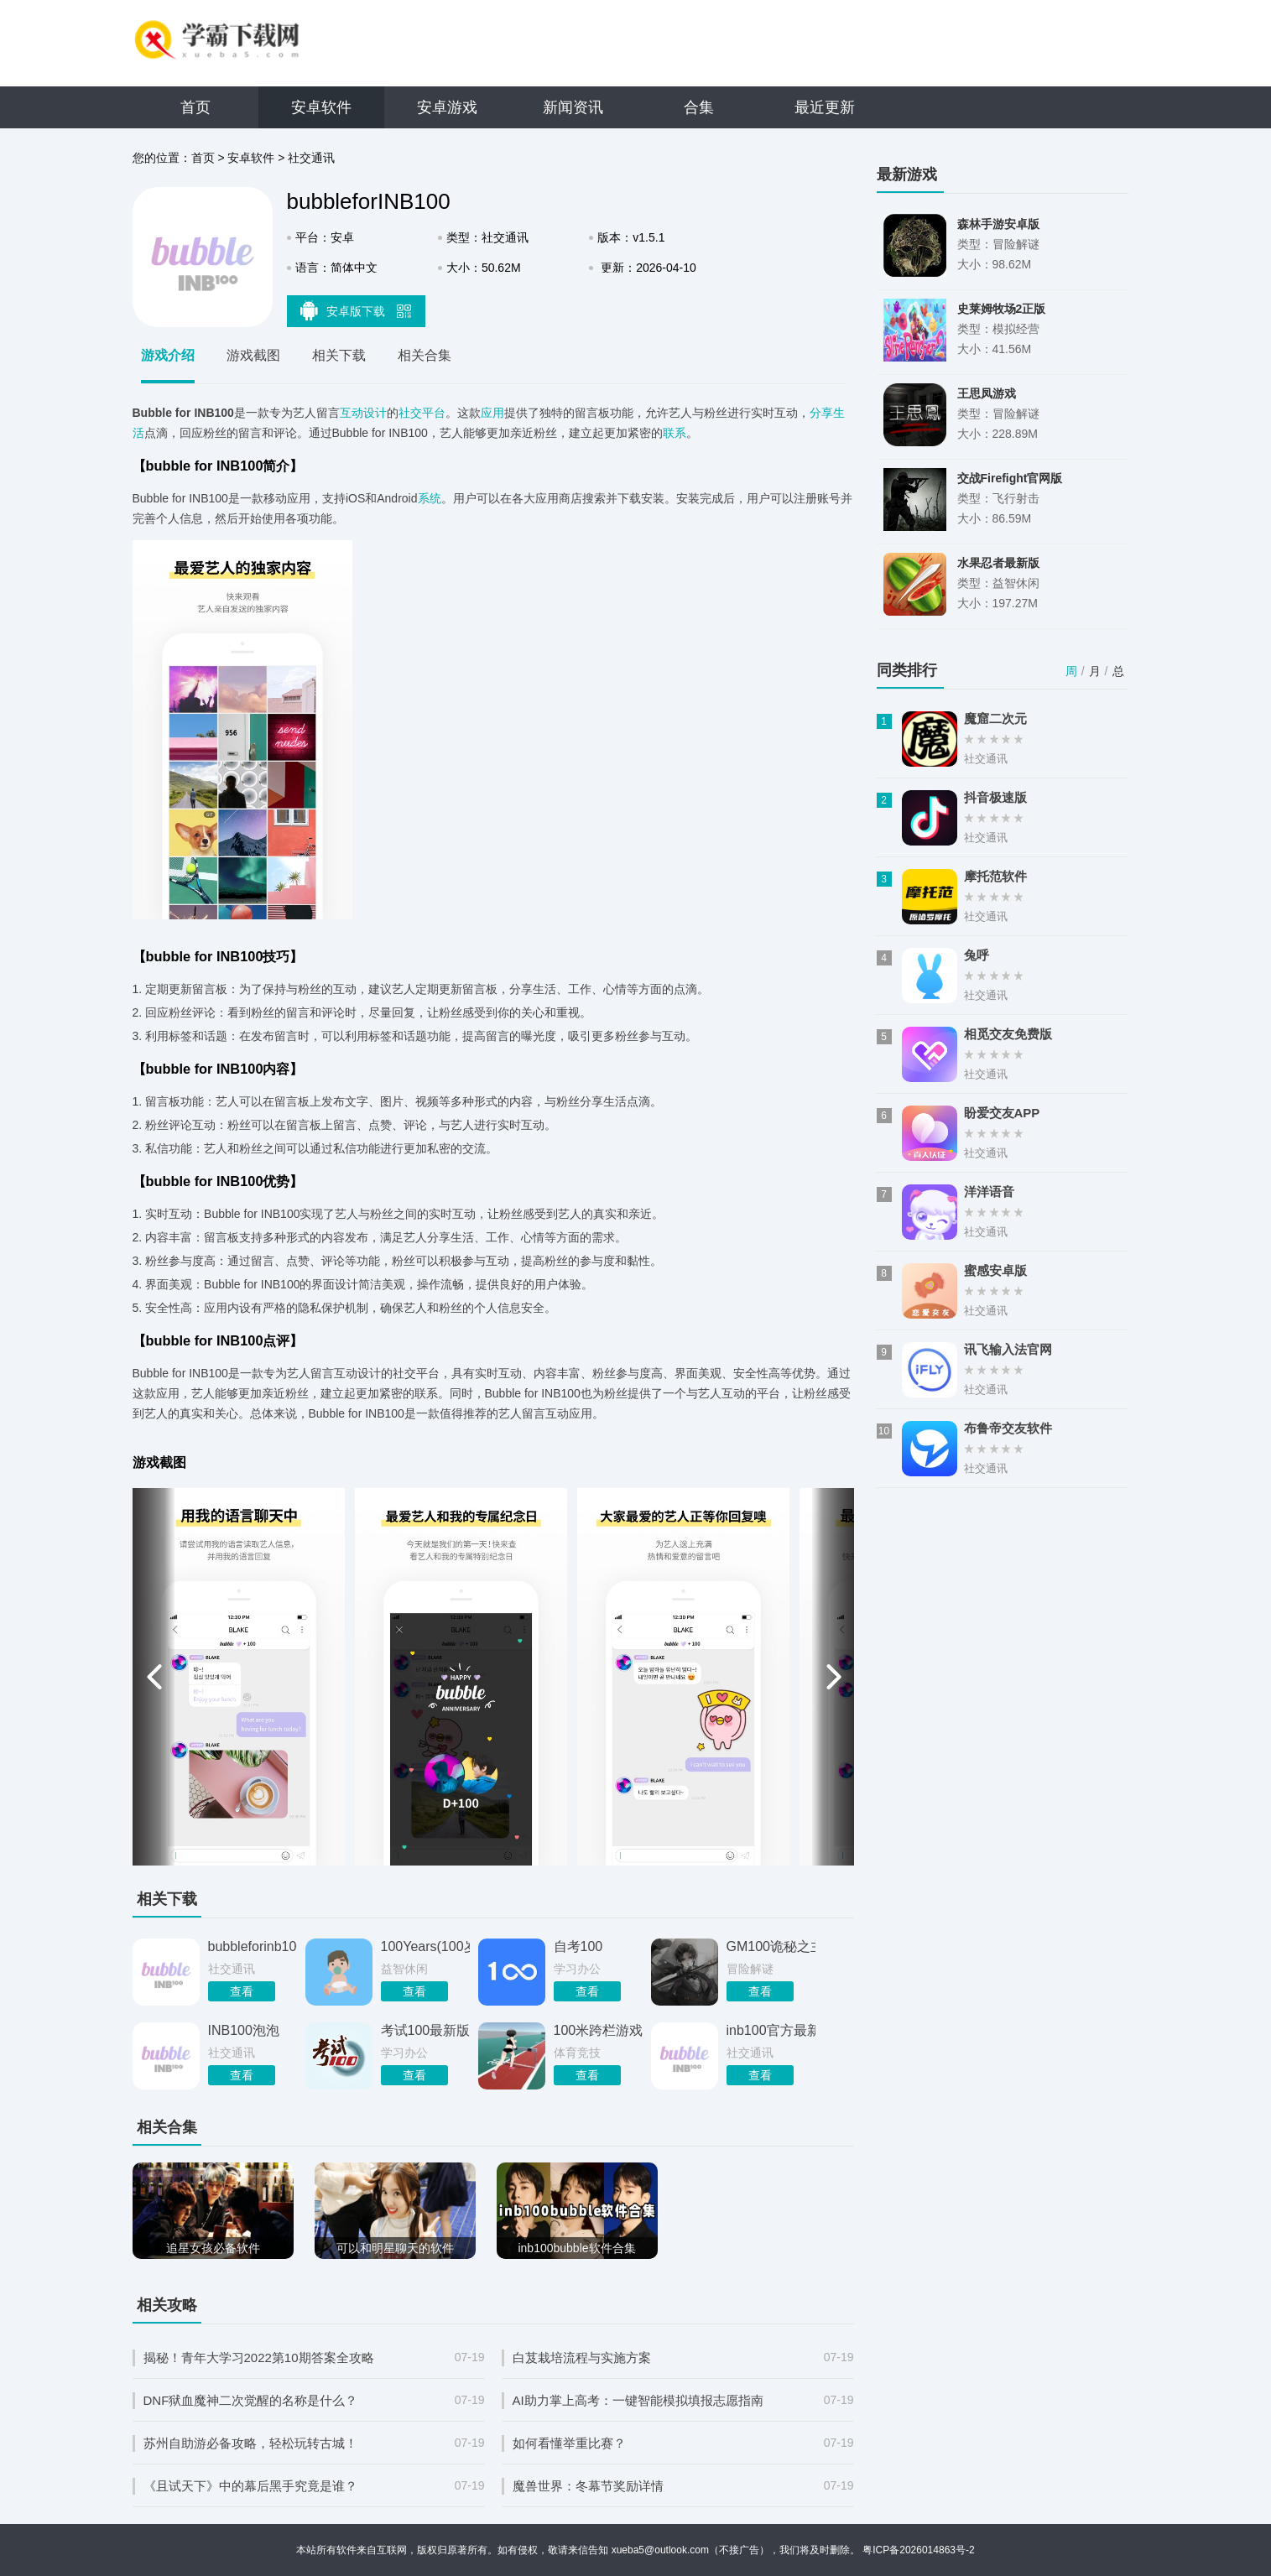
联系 (674, 433)
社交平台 (421, 412)
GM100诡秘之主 (771, 1946)
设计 (375, 412)
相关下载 (339, 355)
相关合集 (424, 355)
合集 (699, 107)
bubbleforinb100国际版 (252, 1946)
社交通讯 (311, 157)
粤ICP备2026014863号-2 (918, 2550)
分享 (821, 412)
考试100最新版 (425, 2030)
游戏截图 (253, 355)
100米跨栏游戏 (598, 2030)
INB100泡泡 (243, 2030)
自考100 (578, 1946)
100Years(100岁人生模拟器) (425, 1946)
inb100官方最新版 (771, 2030)
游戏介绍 (168, 355)
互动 (351, 412)
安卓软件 (321, 107)
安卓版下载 (355, 310)
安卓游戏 (447, 107)
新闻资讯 (573, 107)
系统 (429, 498)
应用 (492, 412)
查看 (241, 1991)
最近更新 (824, 107)
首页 (195, 107)
